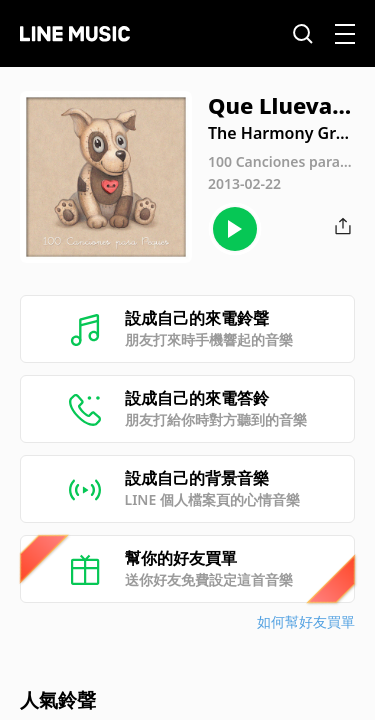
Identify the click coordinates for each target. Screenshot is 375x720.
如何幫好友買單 (306, 621)
